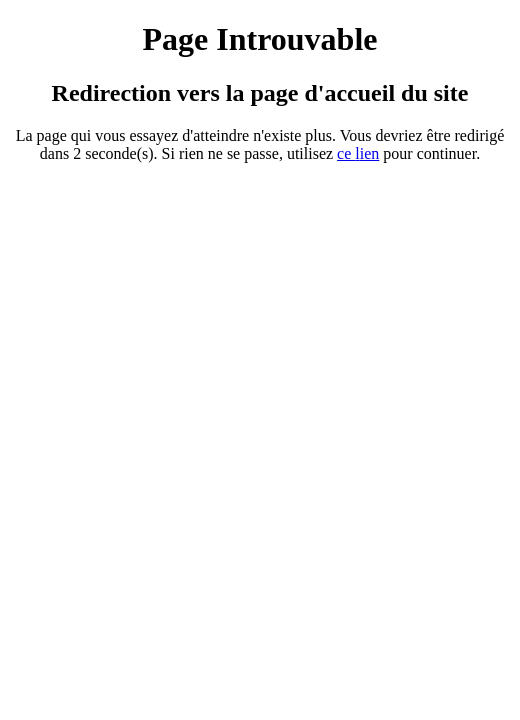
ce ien (358, 153)
